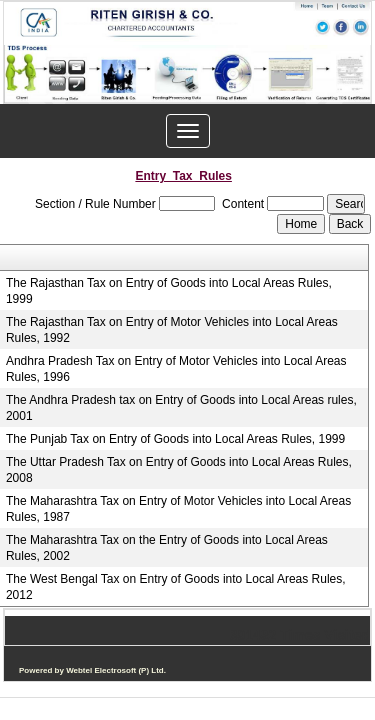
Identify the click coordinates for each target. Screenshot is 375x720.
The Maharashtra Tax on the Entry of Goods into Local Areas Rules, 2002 (167, 548)
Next (323, 93)
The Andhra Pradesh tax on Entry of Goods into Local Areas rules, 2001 (181, 408)
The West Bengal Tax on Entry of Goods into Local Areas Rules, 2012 (176, 587)
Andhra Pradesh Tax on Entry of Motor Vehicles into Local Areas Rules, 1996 (176, 369)
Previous (47, 93)
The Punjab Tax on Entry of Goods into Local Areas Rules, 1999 (175, 439)
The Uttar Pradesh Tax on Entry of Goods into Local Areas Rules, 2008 (179, 470)
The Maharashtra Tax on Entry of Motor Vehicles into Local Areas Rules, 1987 (178, 509)
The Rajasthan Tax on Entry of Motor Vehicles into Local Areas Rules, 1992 (172, 330)
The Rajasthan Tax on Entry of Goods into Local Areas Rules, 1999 (169, 291)
